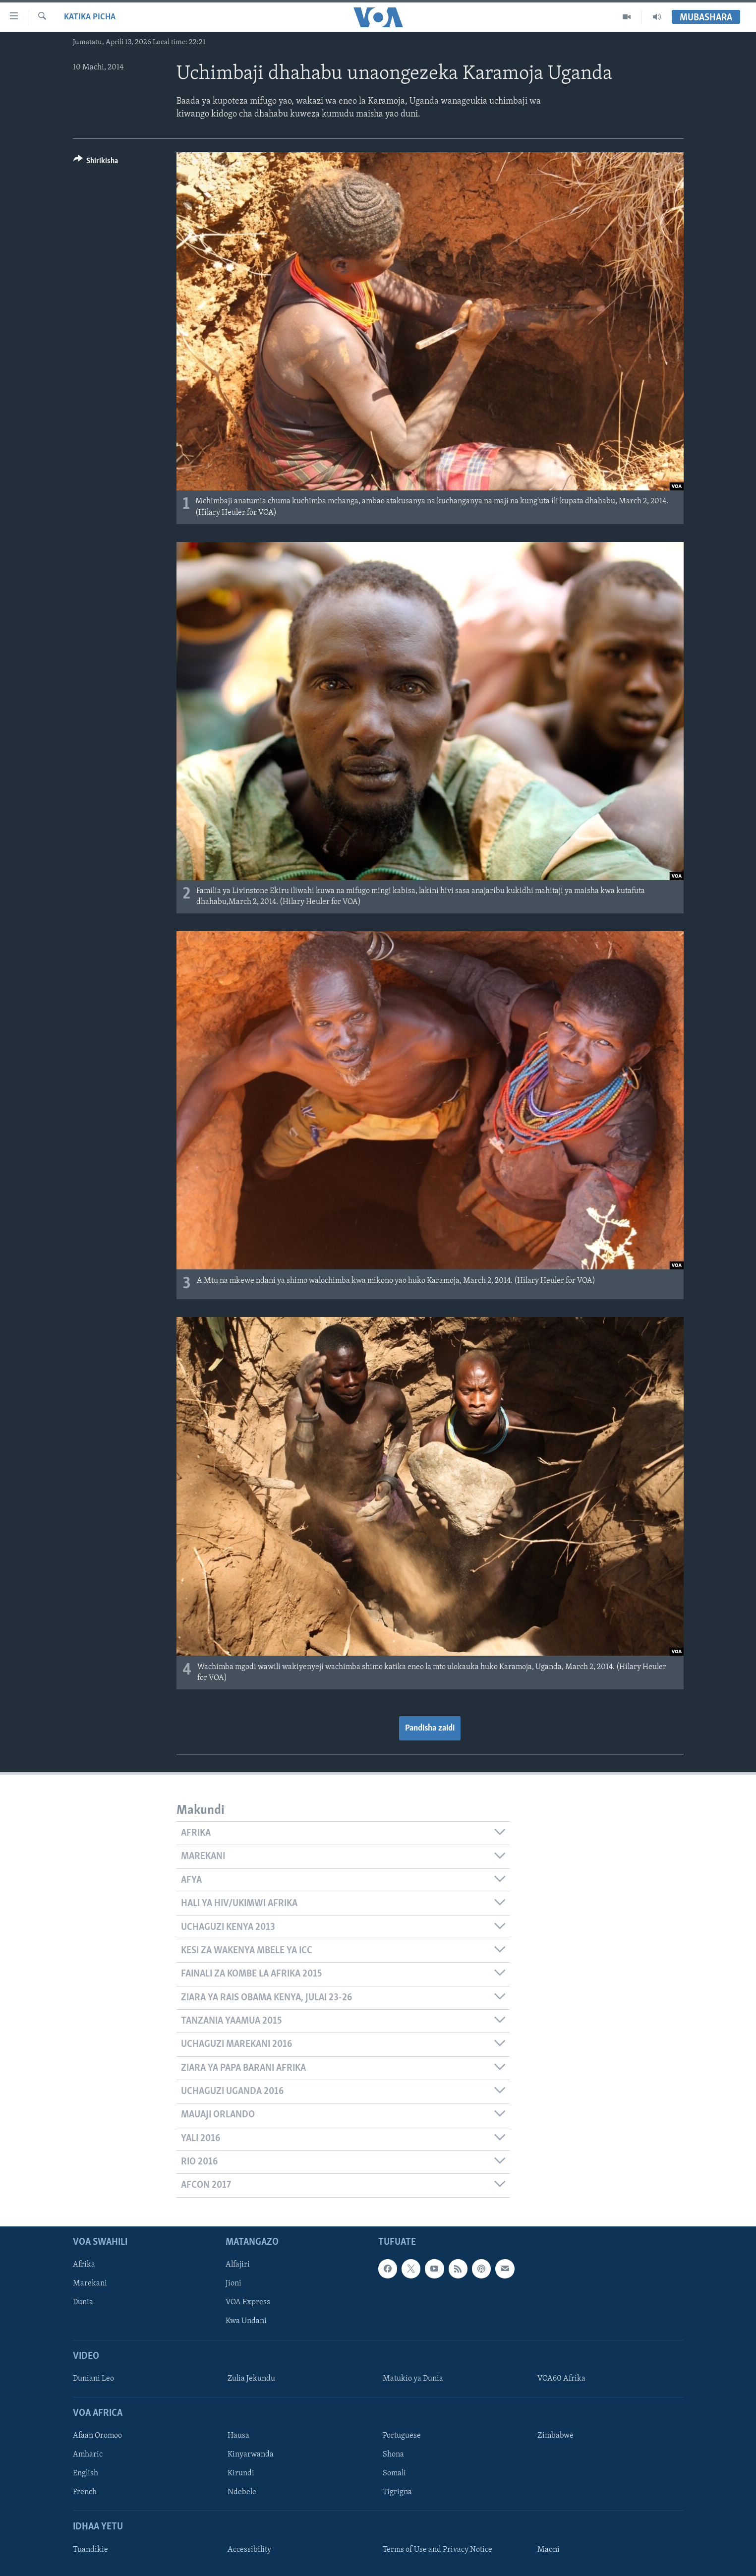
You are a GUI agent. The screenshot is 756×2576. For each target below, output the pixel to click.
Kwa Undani (246, 2321)
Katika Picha (90, 17)
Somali (394, 2473)
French (85, 2492)
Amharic (88, 2454)
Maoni (548, 2549)
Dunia (83, 2302)
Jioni (233, 2283)
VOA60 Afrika (561, 2379)
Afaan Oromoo (97, 2436)
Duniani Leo (93, 2379)
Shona (393, 2454)
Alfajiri (238, 2265)
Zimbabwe (555, 2436)
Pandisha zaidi (430, 1728)
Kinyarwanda (251, 2454)
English (85, 2473)
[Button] (95, 162)
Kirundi (241, 2473)
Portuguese (402, 2436)
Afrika (84, 2265)
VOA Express (248, 2302)
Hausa (238, 2436)
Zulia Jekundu (251, 2379)
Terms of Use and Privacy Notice (437, 2549)
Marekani (90, 2283)
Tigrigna (397, 2492)
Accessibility (249, 2549)
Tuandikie (90, 2549)
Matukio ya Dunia (413, 2379)
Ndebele (242, 2492)
